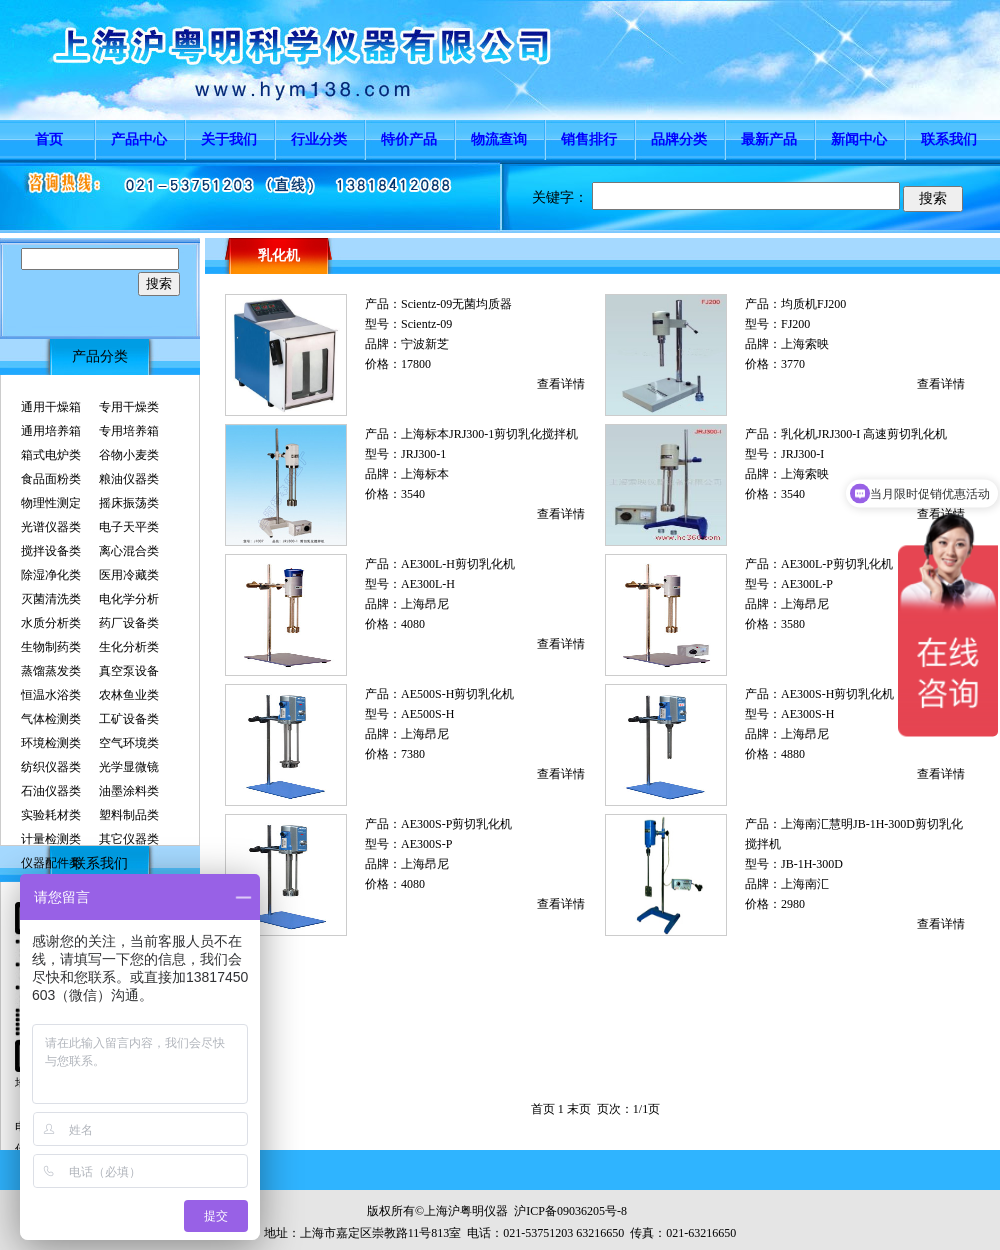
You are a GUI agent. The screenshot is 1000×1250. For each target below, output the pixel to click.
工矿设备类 (129, 719)
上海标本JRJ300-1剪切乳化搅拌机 (489, 434)
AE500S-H (427, 714)
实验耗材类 (51, 815)
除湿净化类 (51, 575)
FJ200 (795, 324)
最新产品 (769, 139)
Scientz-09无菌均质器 (456, 304)
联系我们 (949, 139)
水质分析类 (51, 623)
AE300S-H (807, 714)
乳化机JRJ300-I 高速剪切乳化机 (864, 434)
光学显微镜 (129, 767)
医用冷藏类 (129, 575)
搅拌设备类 (51, 551)
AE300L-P (807, 584)
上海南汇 (805, 884)
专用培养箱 (129, 431)
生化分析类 (129, 647)
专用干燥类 (129, 407)
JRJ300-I (802, 454)
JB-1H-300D (812, 864)
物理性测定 (51, 503)
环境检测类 (51, 743)
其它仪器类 (129, 839)
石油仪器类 (51, 791)
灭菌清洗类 (51, 599)
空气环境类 (129, 743)
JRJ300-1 (423, 454)
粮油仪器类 (129, 479)
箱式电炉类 (51, 455)
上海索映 (805, 344)
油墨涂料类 (129, 791)
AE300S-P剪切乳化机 (456, 824)
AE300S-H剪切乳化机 (837, 694)
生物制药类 (51, 647)
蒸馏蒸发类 (51, 671)
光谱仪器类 (51, 527)
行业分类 (319, 139)
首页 (49, 139)
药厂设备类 (129, 623)
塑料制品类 (129, 815)
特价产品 (409, 139)
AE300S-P (426, 844)
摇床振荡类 (129, 503)
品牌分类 (679, 139)
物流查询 (499, 139)
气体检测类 (51, 719)
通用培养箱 (51, 431)
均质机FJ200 (813, 304)
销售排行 (589, 139)
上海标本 (425, 474)
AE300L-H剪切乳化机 (458, 564)
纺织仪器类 (51, 767)
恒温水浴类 (51, 695)
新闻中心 (859, 139)
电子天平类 (129, 527)
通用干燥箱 (51, 407)
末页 (579, 1109)
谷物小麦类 (129, 455)
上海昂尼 (425, 604)
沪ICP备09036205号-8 (570, 1211)
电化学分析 (129, 599)
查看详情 (561, 384)
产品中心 (139, 139)
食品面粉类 (51, 479)
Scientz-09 (426, 324)
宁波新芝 (425, 344)
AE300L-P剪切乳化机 (837, 564)
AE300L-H (428, 584)
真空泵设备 (129, 671)
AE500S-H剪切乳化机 (457, 694)
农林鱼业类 (129, 695)
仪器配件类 (51, 863)
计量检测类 (51, 839)
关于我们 (229, 139)
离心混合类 (129, 551)
